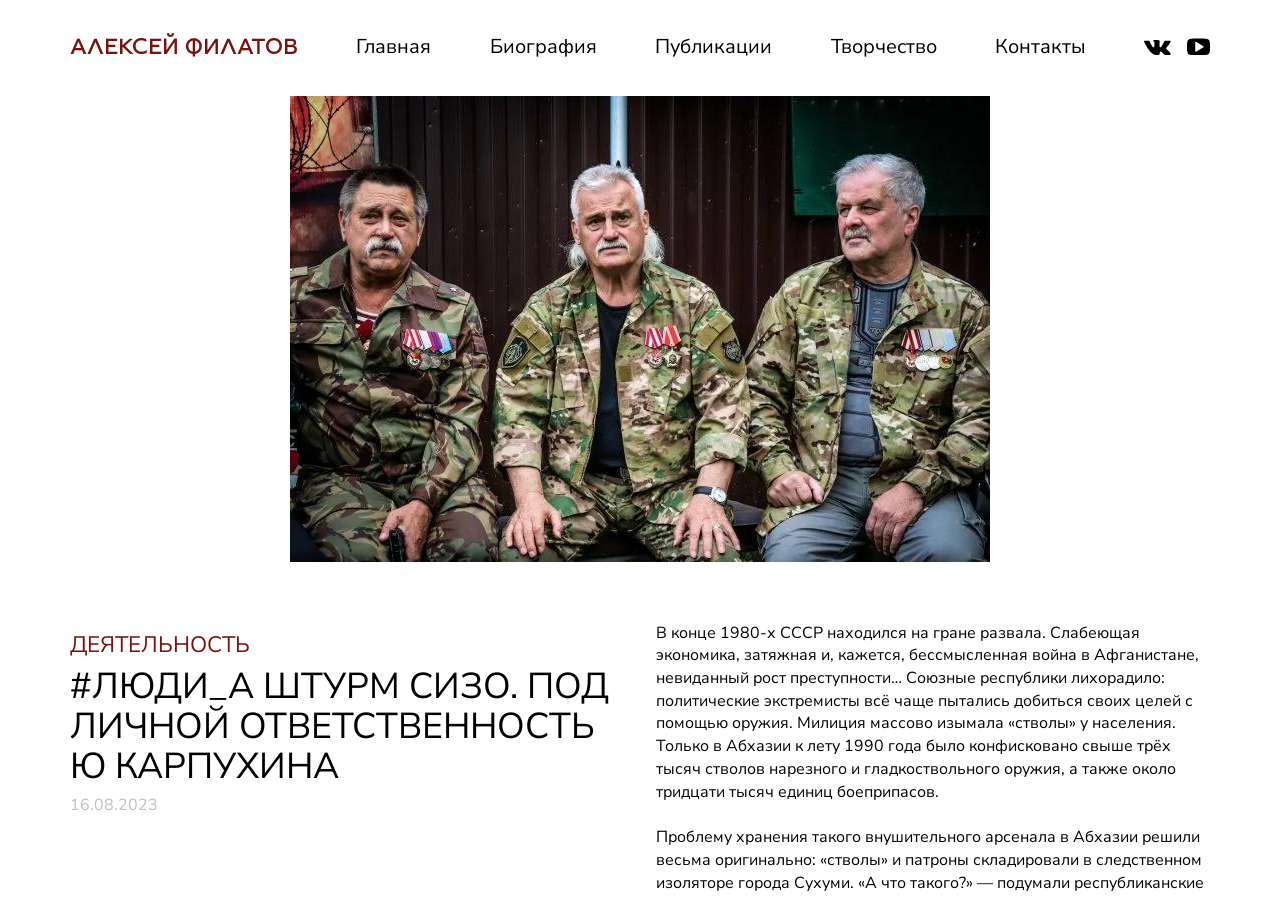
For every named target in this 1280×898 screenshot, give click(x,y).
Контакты (1040, 46)
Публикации (713, 46)
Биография (543, 46)
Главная (393, 46)
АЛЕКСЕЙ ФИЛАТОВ (184, 46)
